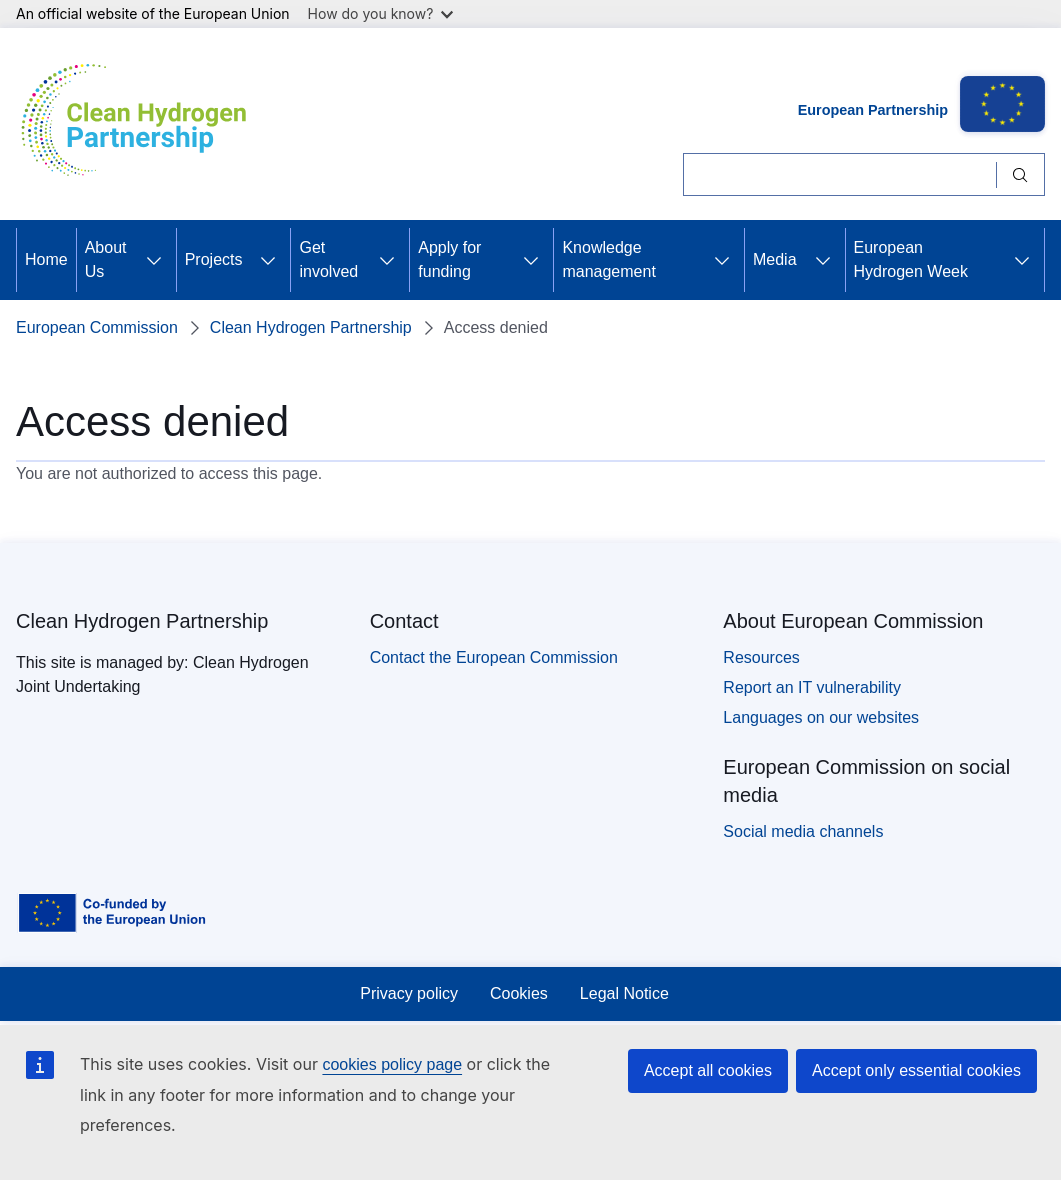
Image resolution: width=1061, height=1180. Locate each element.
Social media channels (803, 831)
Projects (214, 259)
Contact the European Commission (494, 657)
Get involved (328, 259)
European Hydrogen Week (911, 259)
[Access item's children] (154, 260)
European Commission (97, 327)
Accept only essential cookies (916, 1070)
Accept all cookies (708, 1070)
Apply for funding (449, 259)
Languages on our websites (821, 717)
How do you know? (381, 13)
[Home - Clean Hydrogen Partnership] (141, 124)
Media (775, 259)
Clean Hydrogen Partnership (311, 327)
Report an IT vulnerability (812, 687)
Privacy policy (409, 993)
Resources (761, 657)
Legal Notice (624, 993)
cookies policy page (392, 1064)
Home (46, 259)
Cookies (519, 993)
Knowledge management (608, 259)
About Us (106, 259)
